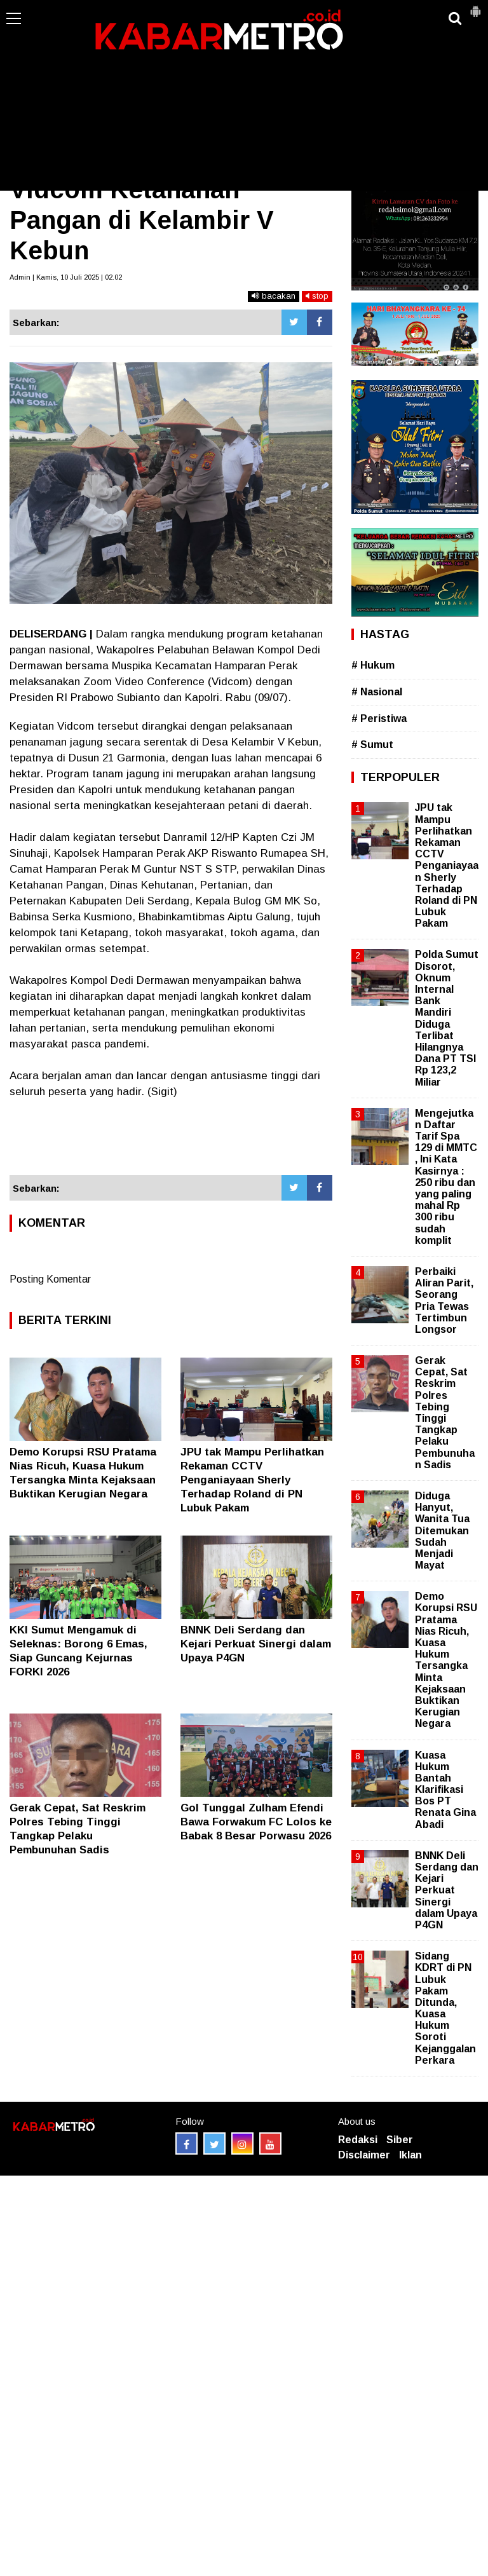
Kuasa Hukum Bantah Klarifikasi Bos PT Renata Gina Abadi (445, 1790)
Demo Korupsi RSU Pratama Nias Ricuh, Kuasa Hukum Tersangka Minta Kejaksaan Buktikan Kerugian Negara (446, 1660)
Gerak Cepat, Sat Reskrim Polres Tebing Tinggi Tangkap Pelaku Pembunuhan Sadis (445, 1412)
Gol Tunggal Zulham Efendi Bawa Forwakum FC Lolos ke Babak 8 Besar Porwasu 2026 (256, 1822)
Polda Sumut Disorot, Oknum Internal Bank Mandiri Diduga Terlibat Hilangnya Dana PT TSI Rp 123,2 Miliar (446, 1018)
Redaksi (357, 2139)
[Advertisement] (244, 95)
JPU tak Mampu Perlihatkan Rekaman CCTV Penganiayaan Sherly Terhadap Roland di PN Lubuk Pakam (252, 1480)
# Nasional (376, 691)
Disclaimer (364, 2155)
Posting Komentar (50, 1279)
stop (317, 296)
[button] (475, 6)
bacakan (273, 296)
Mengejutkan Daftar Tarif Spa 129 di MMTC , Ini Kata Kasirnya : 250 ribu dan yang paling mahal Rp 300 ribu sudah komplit (446, 1177)
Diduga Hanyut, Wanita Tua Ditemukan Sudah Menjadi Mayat (442, 1530)
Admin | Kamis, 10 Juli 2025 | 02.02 (66, 277)
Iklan (410, 2155)
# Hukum (373, 665)
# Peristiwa (379, 718)
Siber (399, 2139)
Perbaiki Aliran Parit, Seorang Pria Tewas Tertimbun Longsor (444, 1300)
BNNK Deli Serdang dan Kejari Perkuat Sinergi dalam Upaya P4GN (255, 1644)
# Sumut (372, 744)
